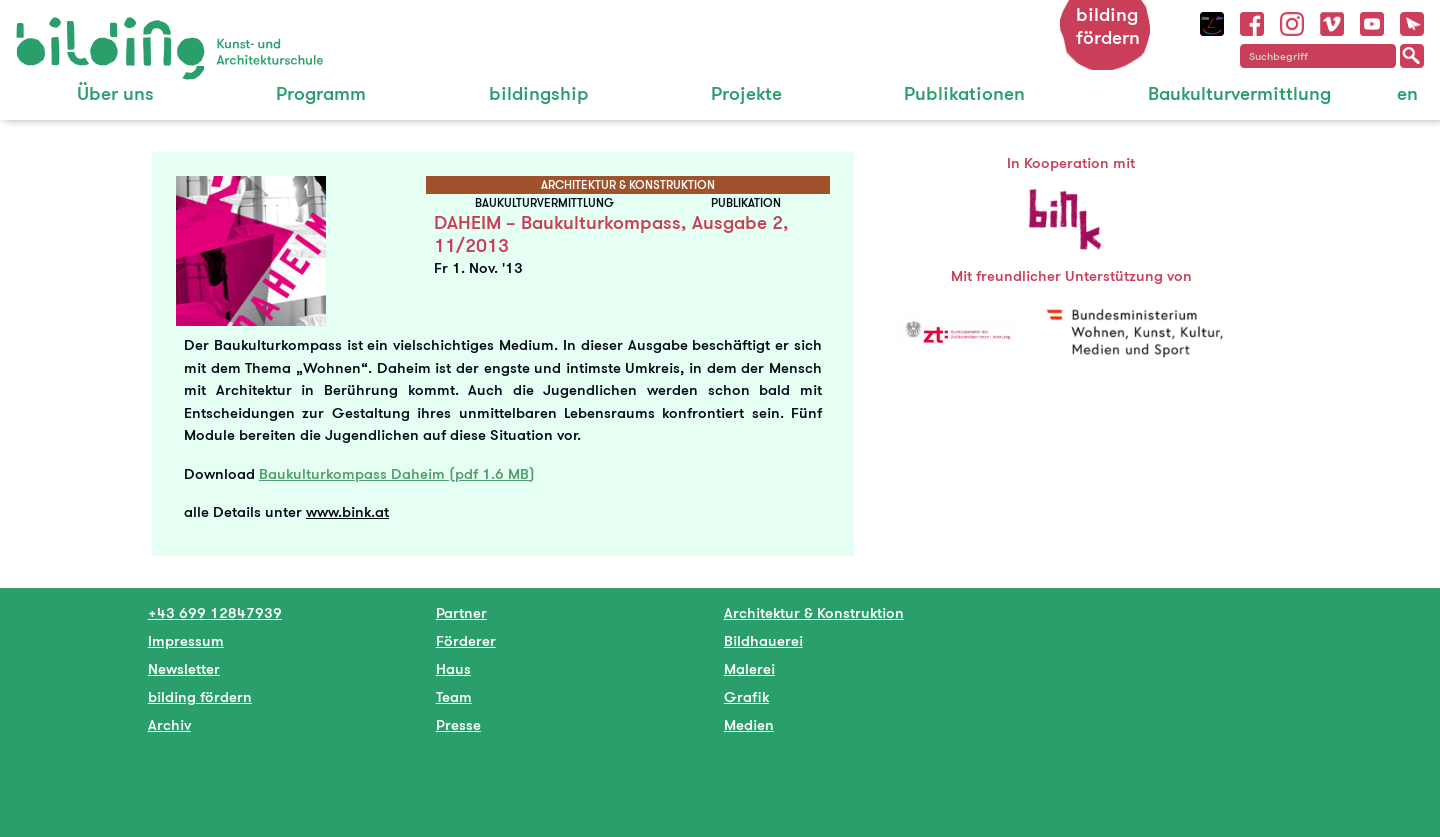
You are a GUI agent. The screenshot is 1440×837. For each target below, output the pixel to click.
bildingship (539, 93)
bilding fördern (1108, 26)
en (1407, 93)
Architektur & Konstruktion (814, 612)
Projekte (746, 93)
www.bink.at (347, 511)
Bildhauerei (763, 640)
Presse (458, 724)
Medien (749, 724)
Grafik (746, 696)
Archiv (169, 724)
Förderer (466, 640)
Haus (453, 668)
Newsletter (184, 668)
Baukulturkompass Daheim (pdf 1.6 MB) (397, 473)
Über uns (115, 93)
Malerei (749, 668)
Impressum (186, 640)
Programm (321, 93)
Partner (461, 612)
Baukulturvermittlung (1239, 93)
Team (454, 696)
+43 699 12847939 (215, 612)
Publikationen (964, 93)
